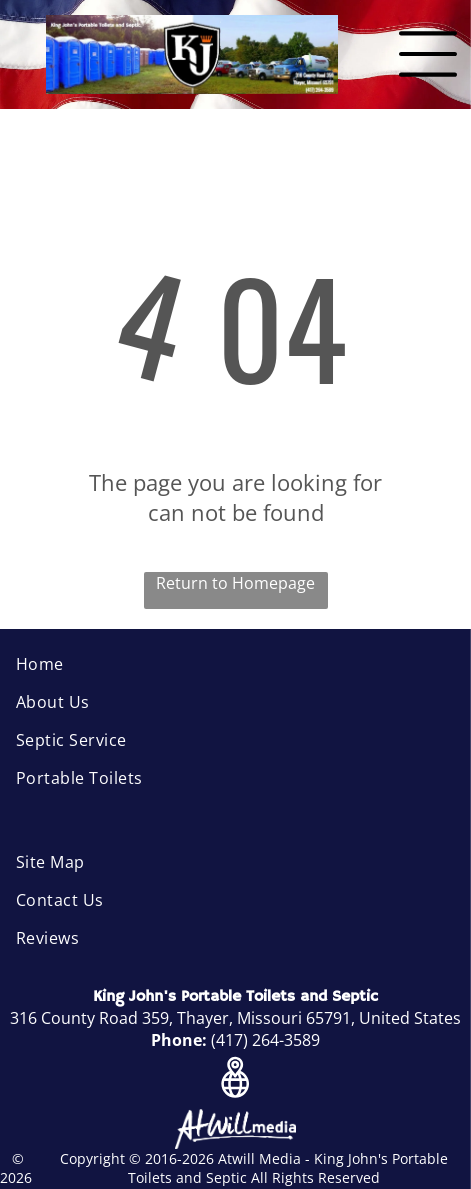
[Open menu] (428, 54)
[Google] (235, 1080)
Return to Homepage (235, 583)
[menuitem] (235, 664)
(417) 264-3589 (265, 1040)
